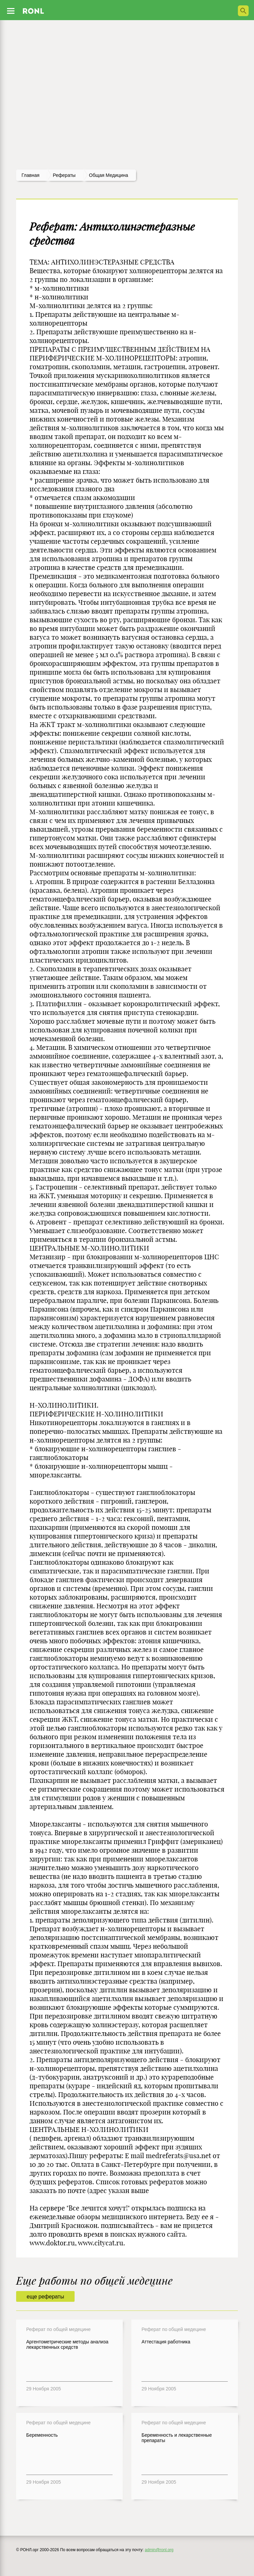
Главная (30, 175)
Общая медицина (108, 175)
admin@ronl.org (159, 2549)
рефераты (64, 175)
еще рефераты (45, 2296)
